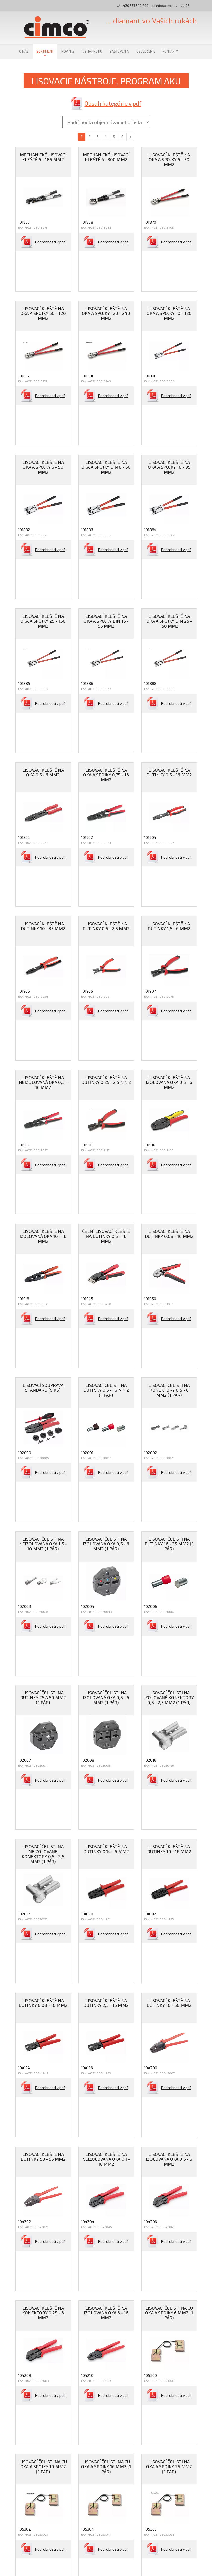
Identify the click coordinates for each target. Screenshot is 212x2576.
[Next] (130, 137)
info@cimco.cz (167, 5)
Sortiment (45, 51)
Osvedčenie (145, 51)
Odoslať (31, 2547)
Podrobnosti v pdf (50, 242)
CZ (187, 6)
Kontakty (170, 51)
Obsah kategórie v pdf (113, 103)
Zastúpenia (119, 51)
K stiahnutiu (92, 51)
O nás (24, 51)
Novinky (67, 51)
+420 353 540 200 (134, 6)
